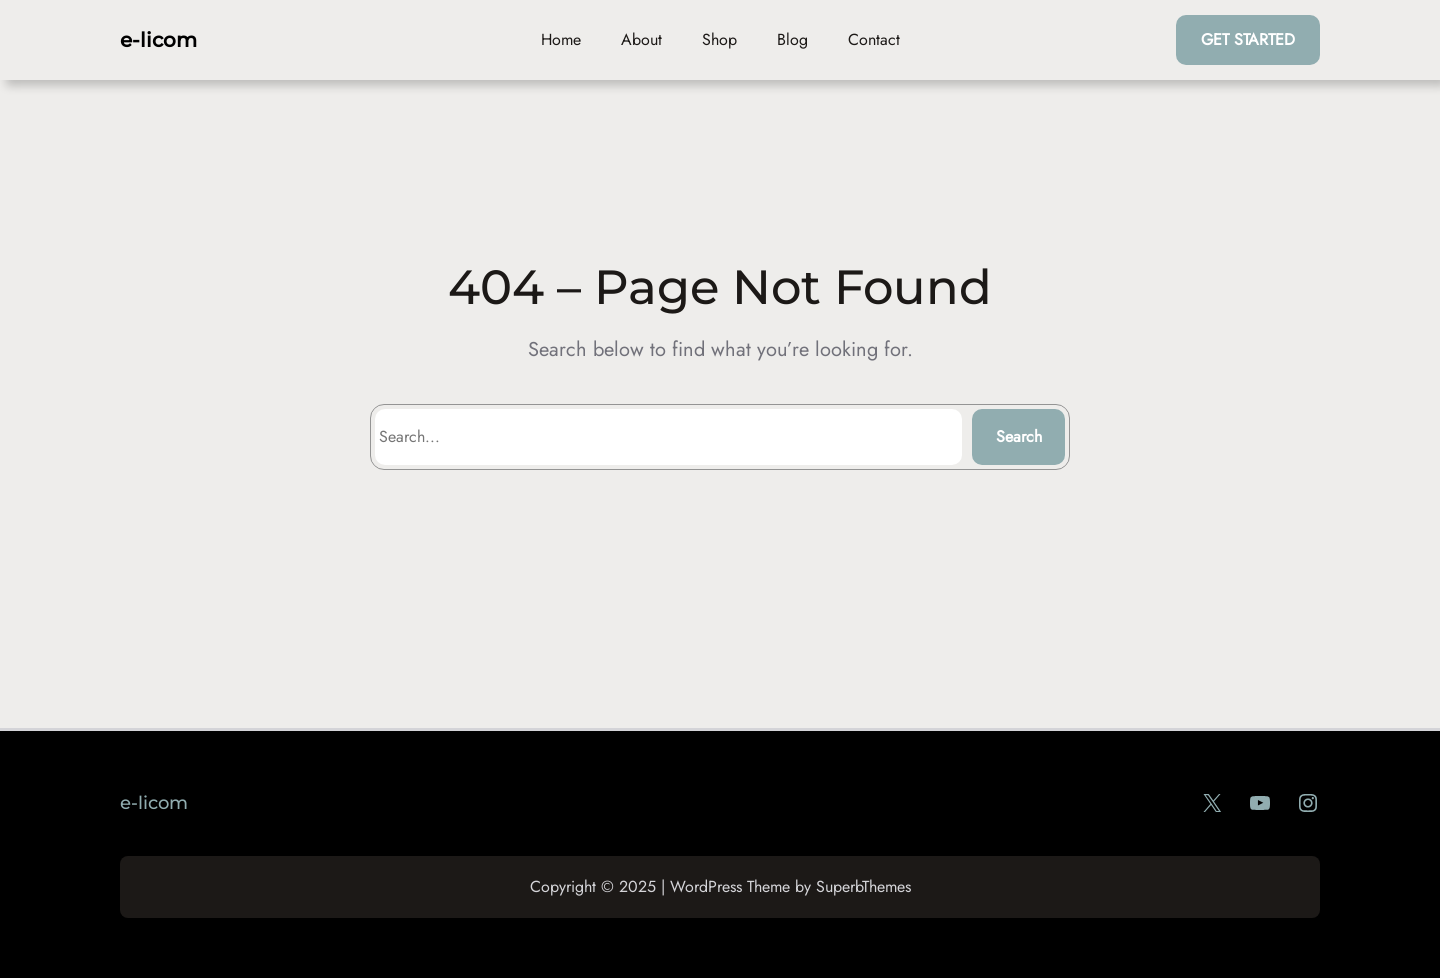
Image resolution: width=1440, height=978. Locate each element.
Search (1019, 436)
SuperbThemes (863, 886)
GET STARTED (1248, 39)
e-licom (158, 40)
